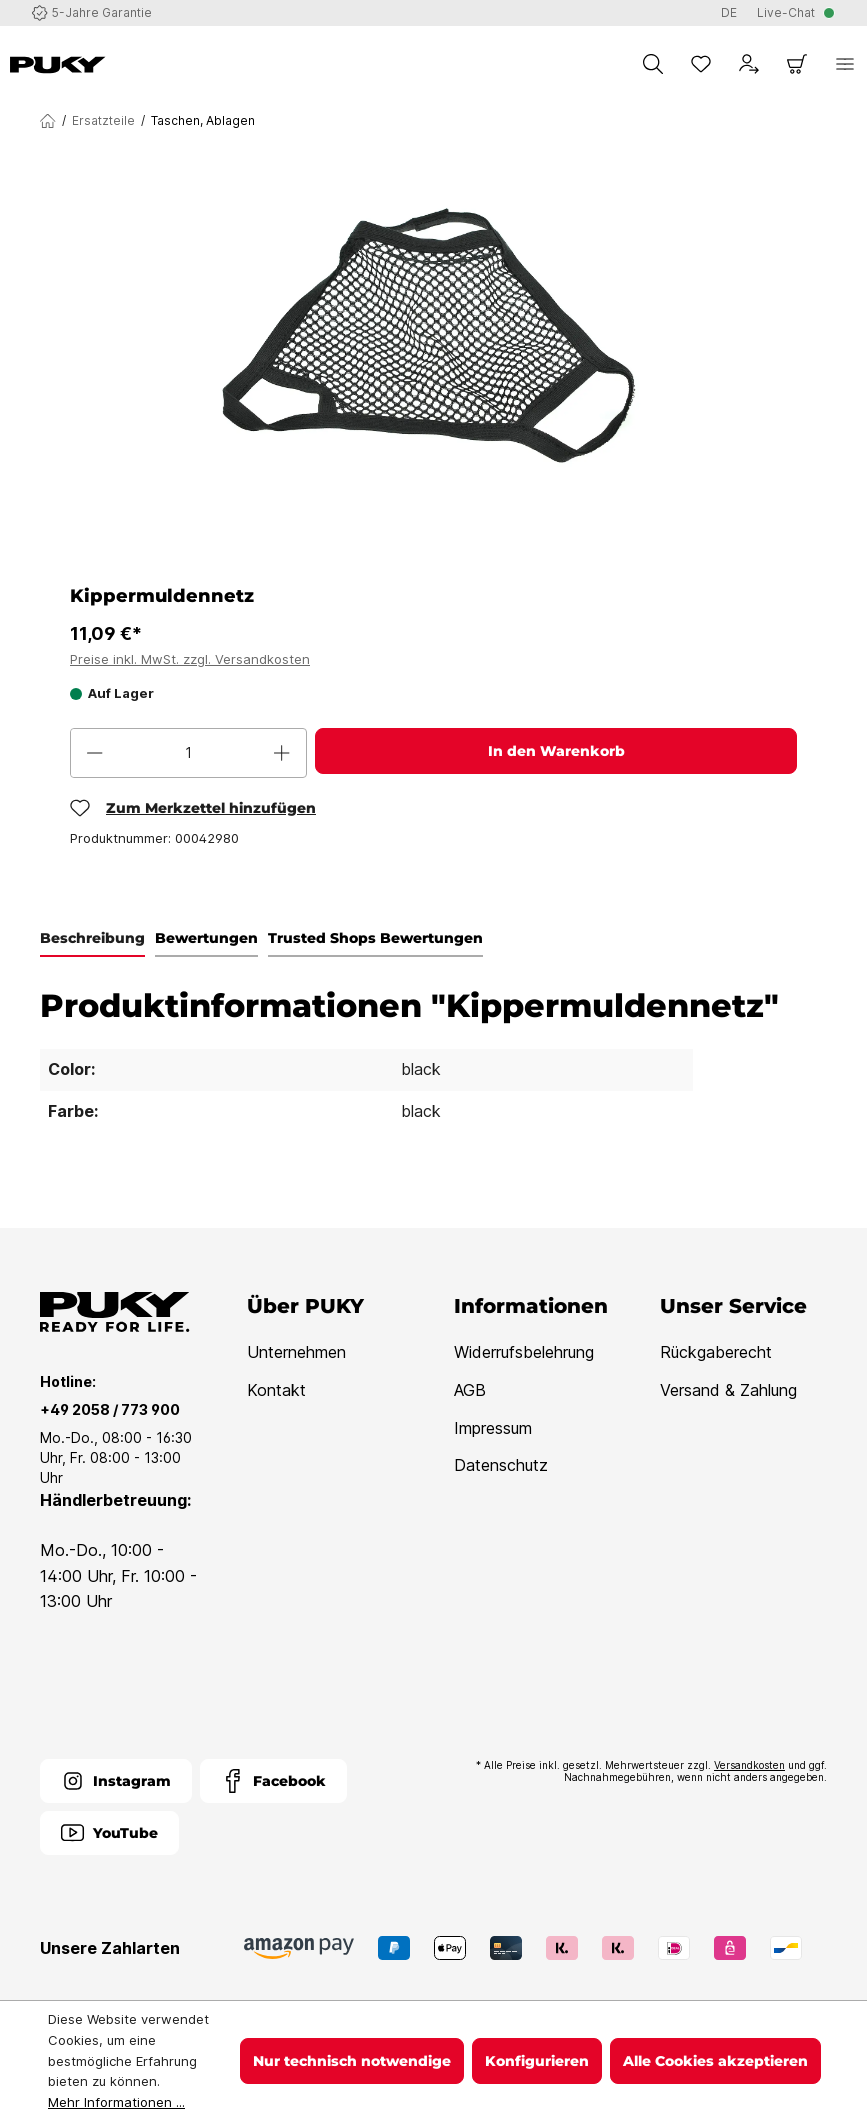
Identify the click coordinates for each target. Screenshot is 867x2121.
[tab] (92, 939)
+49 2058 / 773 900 (110, 1409)
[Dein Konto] (749, 64)
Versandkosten (749, 1765)
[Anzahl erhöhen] (282, 753)
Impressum (493, 1428)
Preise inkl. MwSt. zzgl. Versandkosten (190, 659)
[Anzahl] (188, 753)
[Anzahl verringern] (95, 753)
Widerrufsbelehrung (524, 1352)
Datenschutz (501, 1465)
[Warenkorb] (797, 64)
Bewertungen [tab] (206, 938)
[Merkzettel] (701, 64)
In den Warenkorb (556, 751)
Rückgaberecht (716, 1352)
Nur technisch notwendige (352, 2061)
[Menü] (845, 64)
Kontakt (276, 1390)
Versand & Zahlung (728, 1390)
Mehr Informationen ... (116, 2102)
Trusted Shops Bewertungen (375, 938)
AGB (470, 1390)
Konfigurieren (537, 2061)
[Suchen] (653, 64)
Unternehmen (296, 1352)
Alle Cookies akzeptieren (715, 2061)
